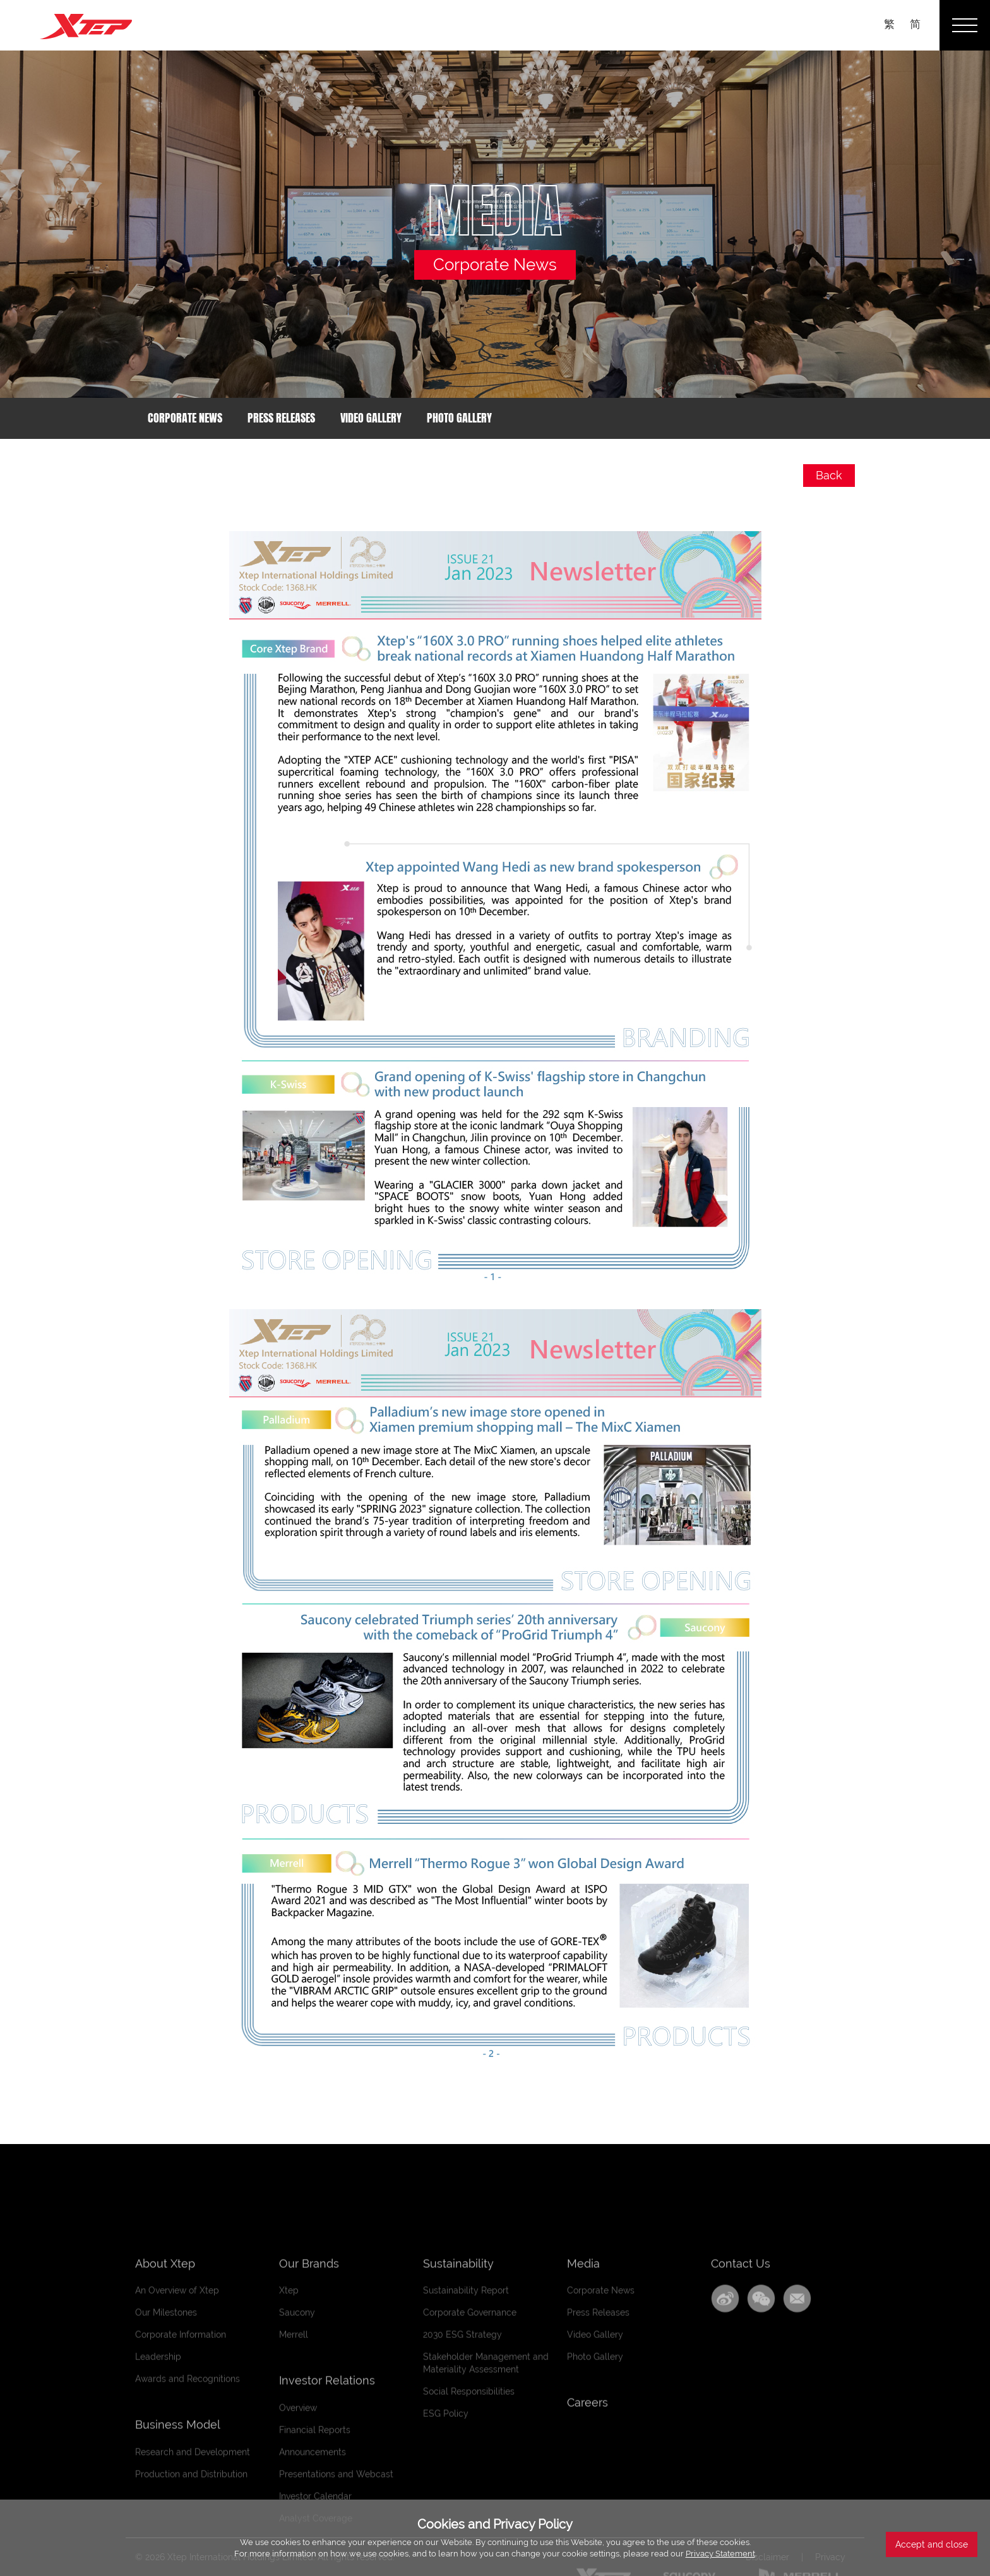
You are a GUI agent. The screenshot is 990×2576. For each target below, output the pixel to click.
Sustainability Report (466, 2472)
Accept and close (931, 2544)
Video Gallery (371, 418)
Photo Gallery (459, 418)
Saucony (297, 2494)
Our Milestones (166, 2494)
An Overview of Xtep (177, 2472)
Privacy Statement (720, 2553)
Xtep (289, 2472)
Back (829, 475)
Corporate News (185, 418)
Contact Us (740, 2444)
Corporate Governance (469, 2494)
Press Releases (281, 418)
